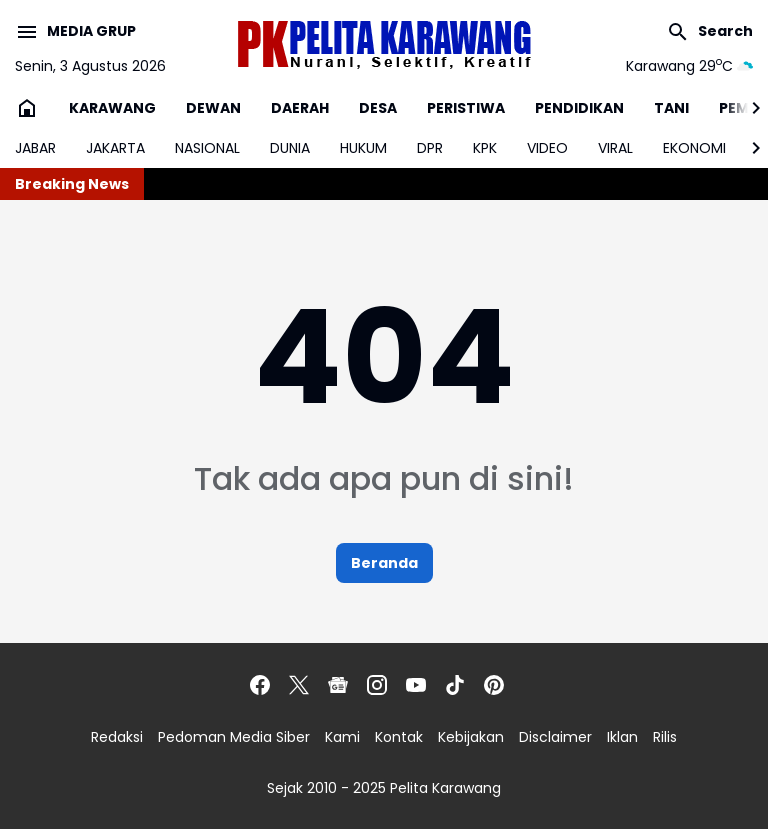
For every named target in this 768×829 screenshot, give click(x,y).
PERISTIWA (466, 108)
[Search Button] (709, 32)
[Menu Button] (75, 32)
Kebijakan (471, 737)
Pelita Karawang (445, 788)
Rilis (665, 737)
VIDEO (547, 148)
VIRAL (615, 148)
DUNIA (290, 148)
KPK (485, 148)
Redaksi (117, 737)
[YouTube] (416, 685)
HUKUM (363, 148)
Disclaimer (555, 737)
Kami (342, 737)
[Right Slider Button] (748, 108)
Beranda (384, 563)
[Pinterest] (494, 685)
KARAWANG (112, 108)
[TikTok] (455, 685)
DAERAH (300, 108)
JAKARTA (115, 148)
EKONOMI (694, 148)
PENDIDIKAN (579, 108)
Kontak (399, 737)
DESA (378, 108)
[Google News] (338, 685)
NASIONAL (207, 148)
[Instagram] (377, 685)
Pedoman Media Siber (234, 737)
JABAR (35, 148)
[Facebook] (260, 685)
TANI (671, 108)
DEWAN (213, 108)
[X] (299, 685)
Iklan (622, 737)
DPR (430, 148)
